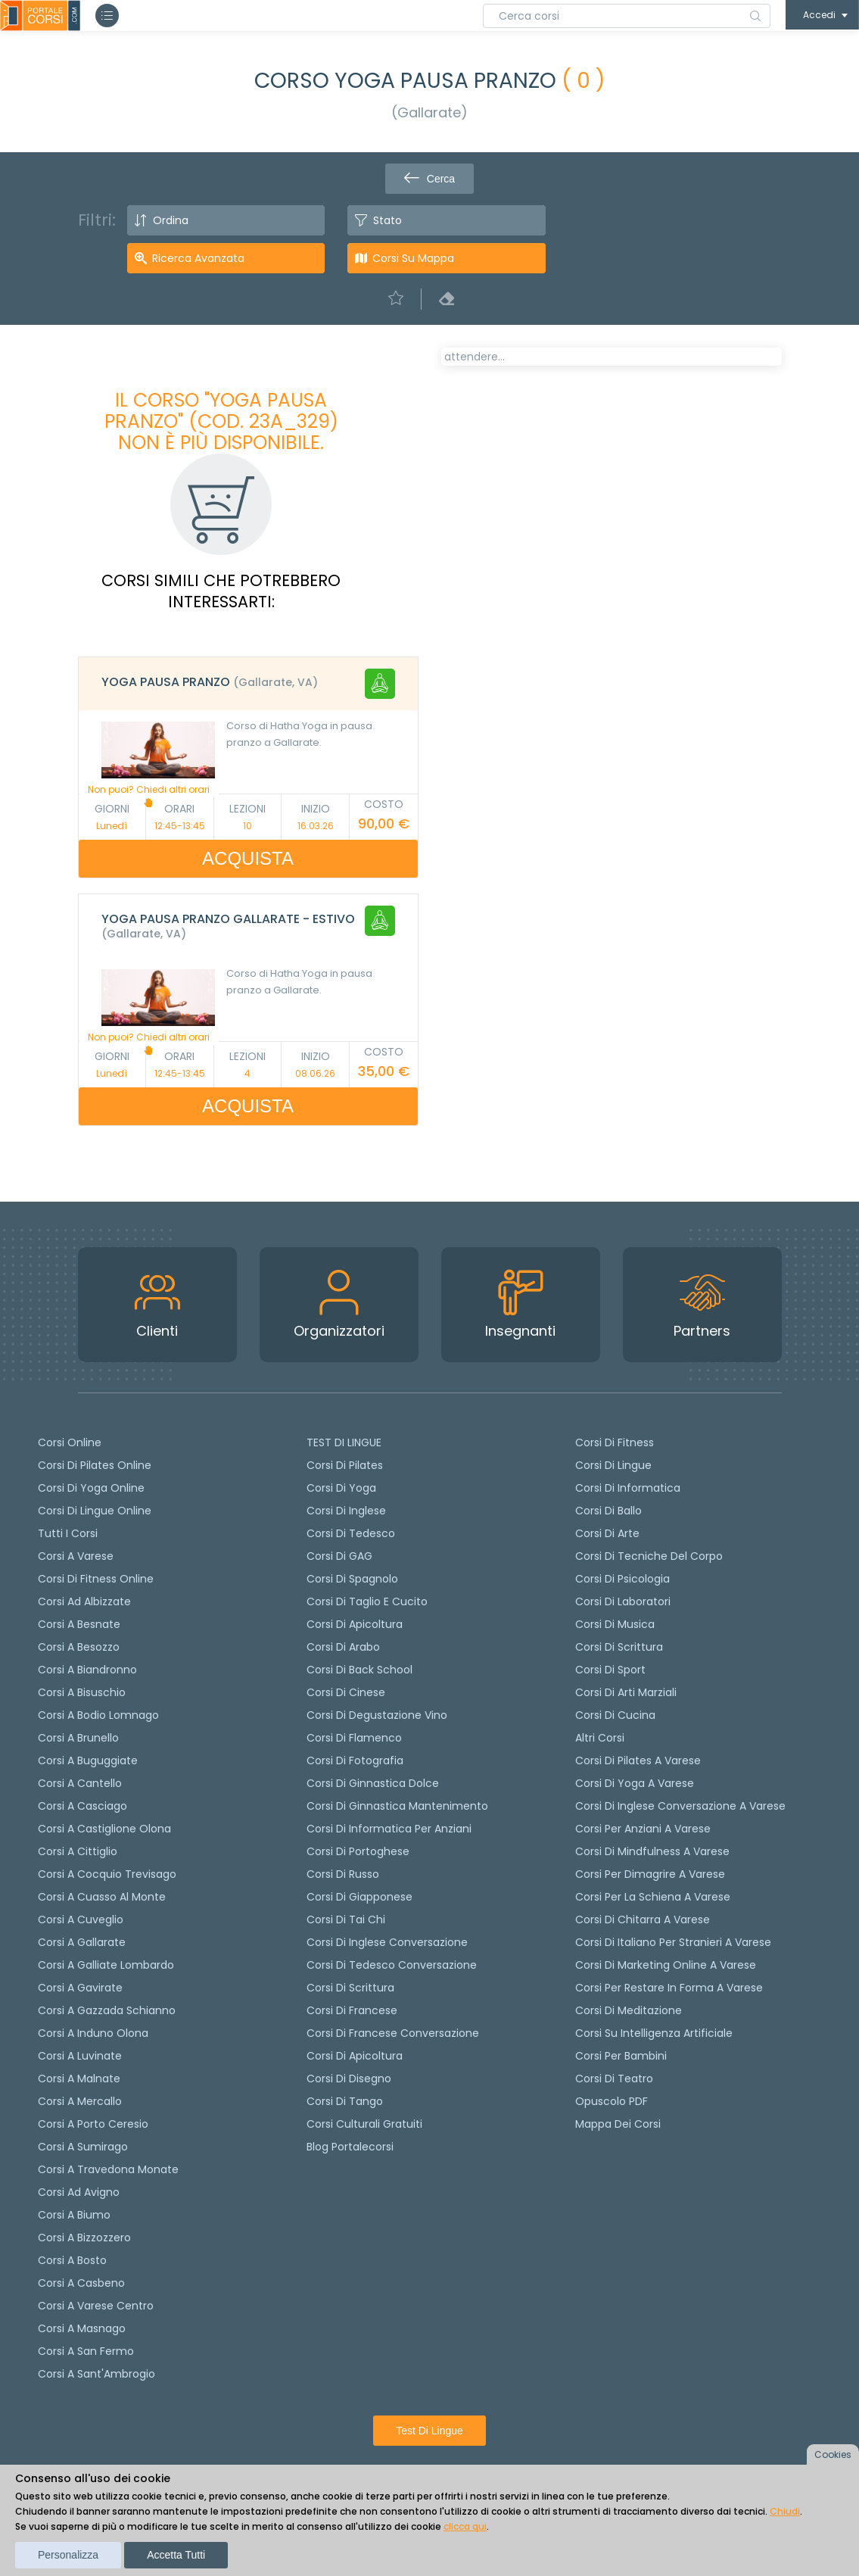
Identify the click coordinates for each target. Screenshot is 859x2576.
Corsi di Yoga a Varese (634, 1783)
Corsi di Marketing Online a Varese (665, 1965)
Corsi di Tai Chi (346, 1919)
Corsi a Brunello (78, 1737)
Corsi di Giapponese (359, 1896)
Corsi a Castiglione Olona (104, 1828)
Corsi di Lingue (613, 1465)
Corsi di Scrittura (619, 1646)
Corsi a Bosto (72, 2260)
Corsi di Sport (610, 1669)
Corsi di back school (359, 1669)
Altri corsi (599, 1737)
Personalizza (68, 2555)
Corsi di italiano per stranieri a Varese (673, 1942)
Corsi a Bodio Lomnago (98, 1715)
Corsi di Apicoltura (355, 2055)
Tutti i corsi (68, 1533)
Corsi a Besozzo (79, 1646)
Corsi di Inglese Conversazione (387, 1942)
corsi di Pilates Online (94, 1465)
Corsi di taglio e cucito (367, 1601)
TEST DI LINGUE (344, 1442)
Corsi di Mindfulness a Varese (652, 1851)
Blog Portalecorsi (350, 2146)
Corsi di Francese (352, 2010)
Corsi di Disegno (349, 2078)
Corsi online (69, 1442)
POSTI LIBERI (728, 368)
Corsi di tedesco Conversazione (392, 1965)
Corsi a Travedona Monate (108, 2169)
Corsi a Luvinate (80, 2055)
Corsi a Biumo (74, 2214)
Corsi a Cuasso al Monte (102, 1896)
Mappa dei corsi (618, 2124)
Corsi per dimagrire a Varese (650, 1874)
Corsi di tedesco (351, 1533)
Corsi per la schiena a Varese (652, 1896)
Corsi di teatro (614, 2078)
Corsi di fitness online (96, 1578)
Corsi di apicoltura (355, 1624)
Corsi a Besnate (79, 1624)
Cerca (429, 179)
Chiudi (785, 2511)
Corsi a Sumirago (83, 2146)
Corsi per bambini (621, 2055)
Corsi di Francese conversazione (393, 2033)
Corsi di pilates (345, 1465)
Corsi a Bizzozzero (84, 2237)
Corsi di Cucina (615, 1715)
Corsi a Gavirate (80, 1987)
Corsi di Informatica (627, 1487)
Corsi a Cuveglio (80, 1919)
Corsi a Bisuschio (82, 1692)
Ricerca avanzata (198, 258)
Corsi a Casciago (82, 1805)
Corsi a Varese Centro (96, 2305)
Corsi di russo (343, 1874)
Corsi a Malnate (79, 2078)
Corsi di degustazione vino (377, 1715)
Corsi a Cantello (80, 1783)
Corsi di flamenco (354, 1737)
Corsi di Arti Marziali (626, 1692)
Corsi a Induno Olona (93, 2033)
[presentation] (459, 409)
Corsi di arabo (343, 1646)
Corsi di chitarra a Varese (642, 1919)
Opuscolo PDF (611, 2101)
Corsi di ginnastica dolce (373, 1783)
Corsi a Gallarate (82, 1942)
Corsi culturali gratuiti (364, 2124)
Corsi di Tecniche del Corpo (649, 1556)
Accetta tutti (176, 2555)
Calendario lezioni (502, 595)
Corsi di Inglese (346, 1510)
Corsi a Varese (76, 1556)
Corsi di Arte (607, 1533)
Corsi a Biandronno (87, 1669)
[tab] (248, 683)
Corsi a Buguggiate (88, 1760)
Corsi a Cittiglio (77, 1851)
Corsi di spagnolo (352, 1578)
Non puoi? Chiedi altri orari (149, 795)
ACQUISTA (248, 858)
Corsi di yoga (341, 1487)
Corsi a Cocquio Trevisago (107, 1874)
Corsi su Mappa (413, 258)
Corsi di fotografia (355, 1760)
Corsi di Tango (345, 2101)
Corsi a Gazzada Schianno (107, 2010)
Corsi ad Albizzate (84, 1601)
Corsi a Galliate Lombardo (106, 1965)
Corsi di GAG (339, 1556)
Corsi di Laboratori (623, 1601)
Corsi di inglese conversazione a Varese (680, 1805)
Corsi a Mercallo (80, 2101)
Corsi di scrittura (350, 1987)
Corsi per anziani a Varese (643, 1828)
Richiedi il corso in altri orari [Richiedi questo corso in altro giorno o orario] (546, 668)
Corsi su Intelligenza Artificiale (654, 2033)
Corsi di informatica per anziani (389, 1828)
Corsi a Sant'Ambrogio (96, 2373)
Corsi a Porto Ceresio (93, 2124)
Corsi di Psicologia (622, 1578)
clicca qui (465, 2526)
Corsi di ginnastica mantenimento (397, 1805)
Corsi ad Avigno (79, 2192)
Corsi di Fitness (614, 1442)
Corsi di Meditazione (628, 2010)
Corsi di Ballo (608, 1510)
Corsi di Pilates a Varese (638, 1760)
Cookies (832, 2454)
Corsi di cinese (346, 1692)
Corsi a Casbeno (81, 2283)
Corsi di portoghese (358, 1851)
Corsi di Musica (615, 1624)
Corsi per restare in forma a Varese (669, 1987)
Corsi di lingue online (94, 1510)
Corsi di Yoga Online (91, 1487)
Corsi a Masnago (82, 2328)
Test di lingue (429, 2431)
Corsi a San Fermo (86, 2351)
